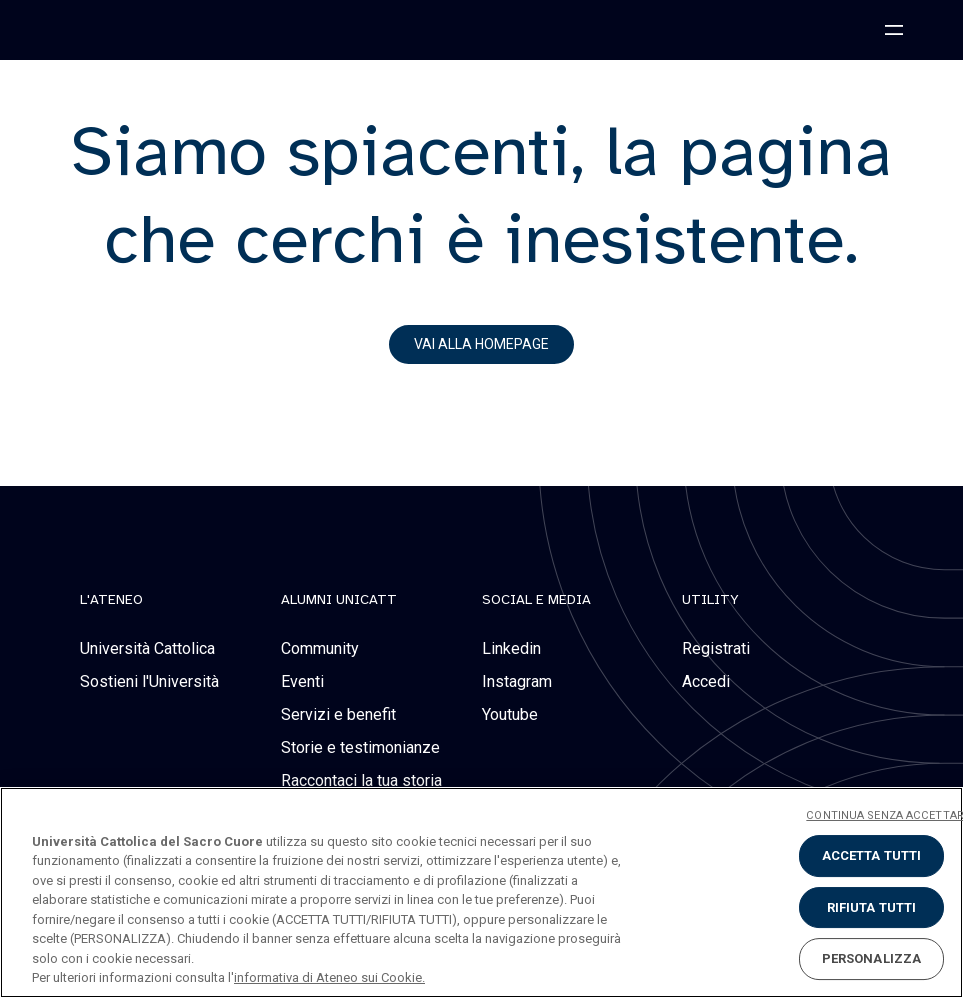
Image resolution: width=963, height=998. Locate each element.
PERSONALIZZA (872, 958)
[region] (481, 892)
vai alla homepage (481, 344)
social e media (536, 600)
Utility (710, 600)
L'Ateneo (111, 600)
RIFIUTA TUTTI (872, 907)
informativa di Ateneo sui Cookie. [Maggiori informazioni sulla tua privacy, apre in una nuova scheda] (329, 977)
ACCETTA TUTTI (872, 855)
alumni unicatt (339, 600)
